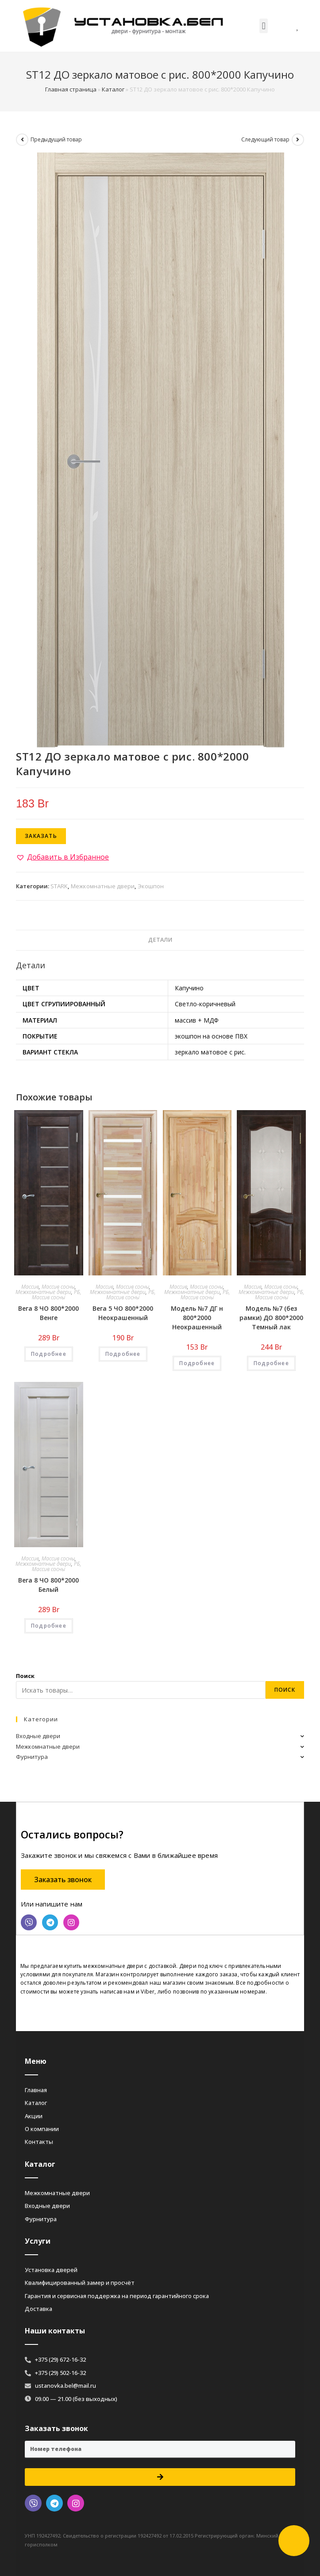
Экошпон (151, 886)
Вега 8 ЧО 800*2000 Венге (48, 1313)
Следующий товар (265, 139)
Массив (30, 1286)
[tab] (160, 940)
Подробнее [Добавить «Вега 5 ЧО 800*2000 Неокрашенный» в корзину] (123, 1354)
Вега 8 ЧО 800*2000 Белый (48, 1585)
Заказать (41, 836)
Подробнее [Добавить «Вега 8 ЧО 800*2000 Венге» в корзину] (48, 1354)
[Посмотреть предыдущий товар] (22, 139)
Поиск (25, 1676)
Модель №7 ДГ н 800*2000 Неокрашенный (197, 1317)
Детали (160, 940)
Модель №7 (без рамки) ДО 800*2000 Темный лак (271, 1317)
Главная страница (70, 89)
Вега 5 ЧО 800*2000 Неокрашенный (123, 1313)
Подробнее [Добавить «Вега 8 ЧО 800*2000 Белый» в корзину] (48, 1625)
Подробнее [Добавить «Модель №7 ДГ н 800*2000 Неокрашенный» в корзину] (197, 1363)
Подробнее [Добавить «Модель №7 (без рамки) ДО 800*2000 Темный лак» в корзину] (271, 1363)
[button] (263, 26)
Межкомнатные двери (103, 886)
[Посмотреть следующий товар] (298, 139)
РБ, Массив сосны (56, 1294)
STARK (59, 886)
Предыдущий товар (56, 139)
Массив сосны (58, 1286)
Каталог (113, 89)
